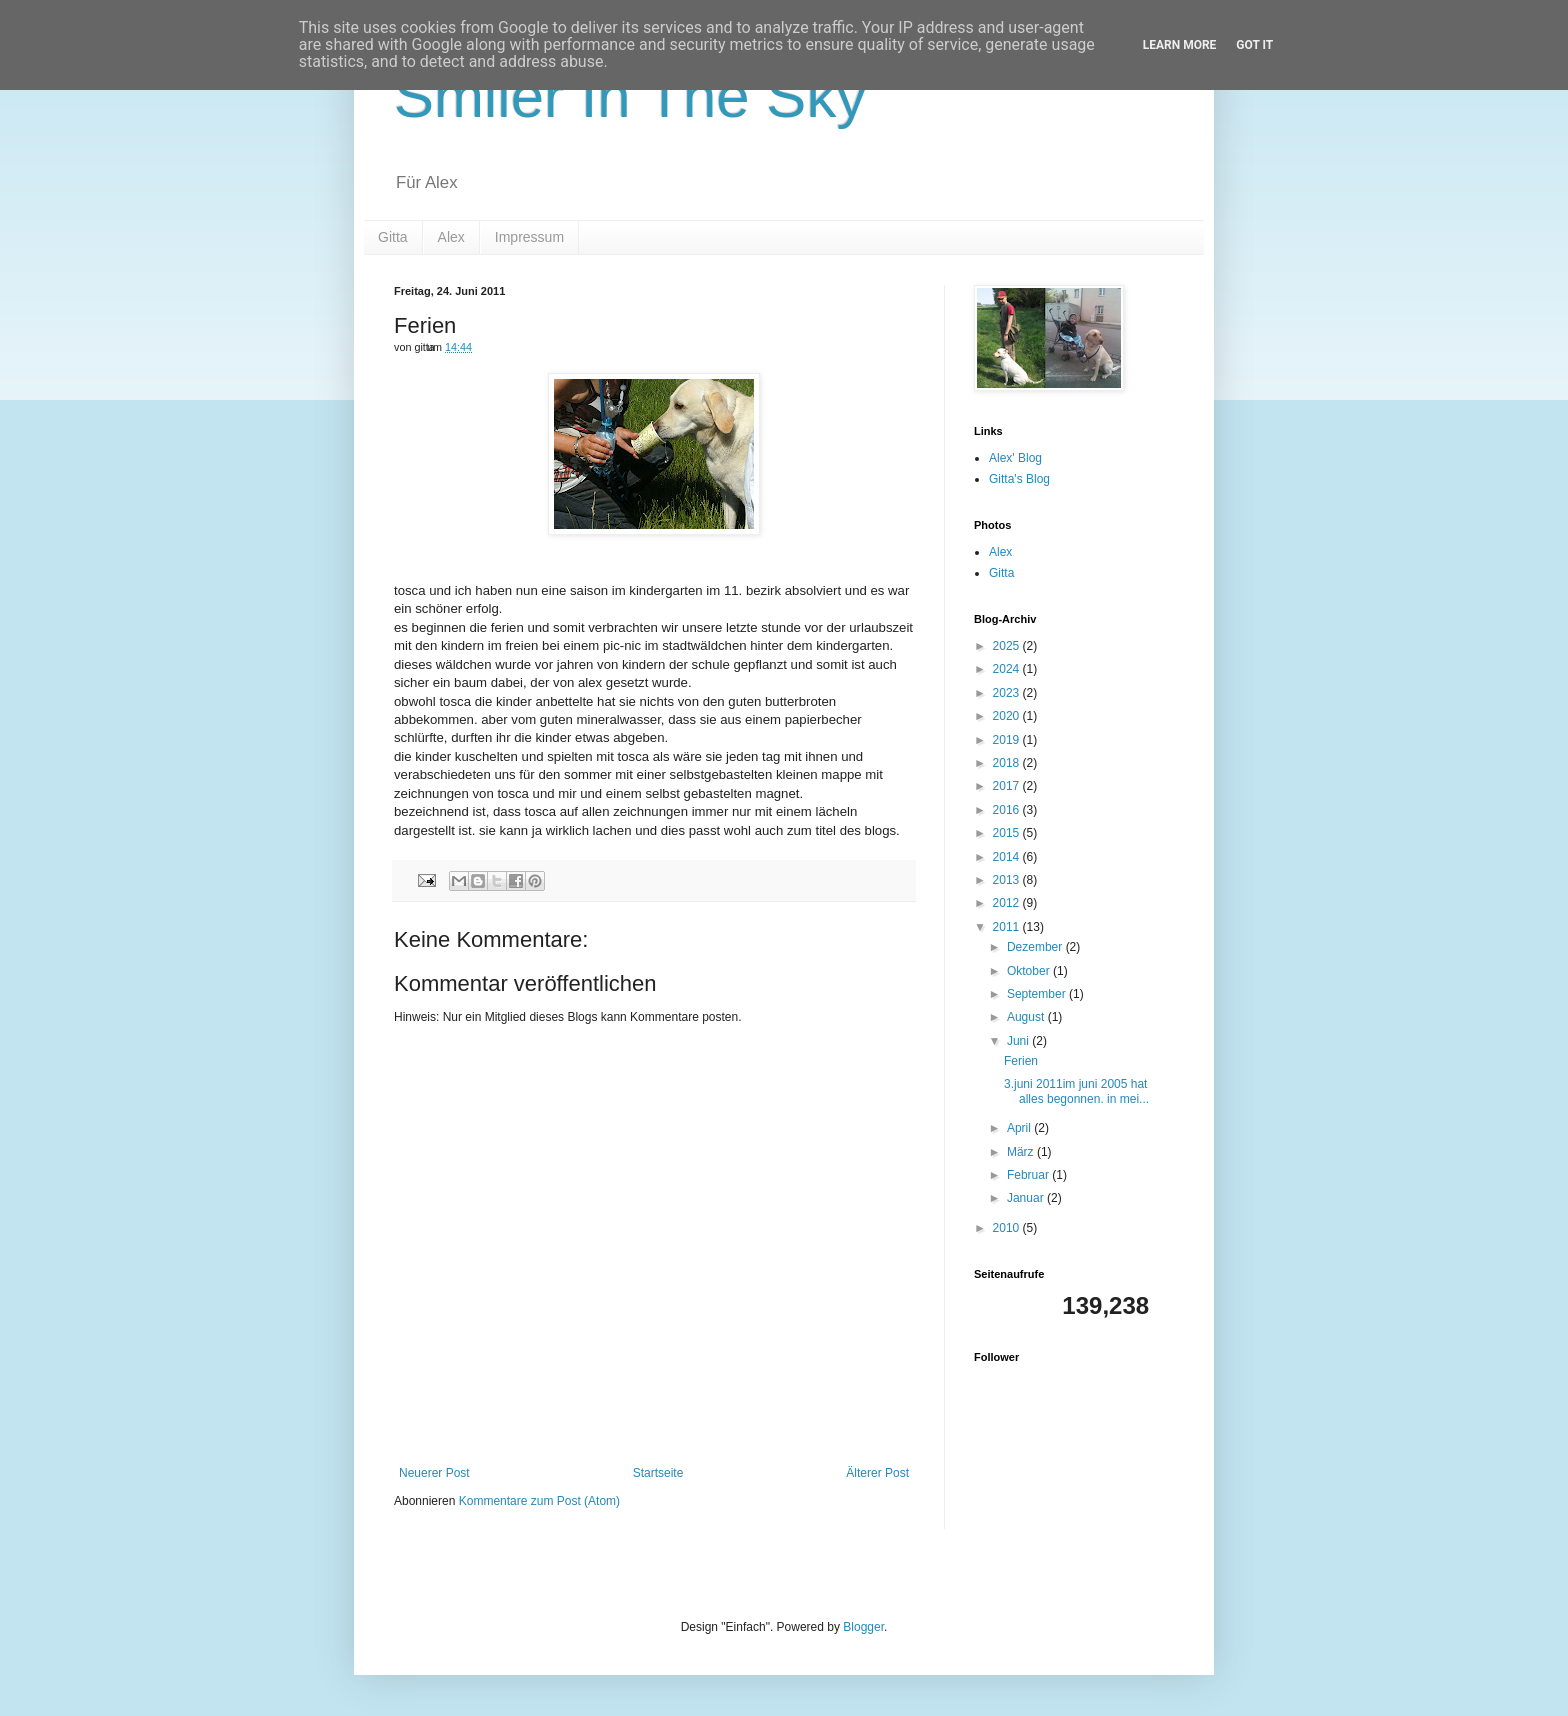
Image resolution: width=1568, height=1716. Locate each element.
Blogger (863, 1627)
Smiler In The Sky (630, 96)
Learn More (1180, 45)
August (1027, 1017)
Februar (1029, 1175)
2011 (1008, 927)
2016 (1008, 810)
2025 (1008, 646)
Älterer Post (877, 1473)
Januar (1027, 1198)
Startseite (658, 1473)
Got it (1254, 45)
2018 (1008, 763)
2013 (1008, 880)
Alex (451, 237)
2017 (1008, 786)
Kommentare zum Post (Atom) (539, 1501)
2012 (1008, 903)
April (1020, 1128)
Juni (1019, 1041)
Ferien (1021, 1061)
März (1022, 1152)
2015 (1008, 833)
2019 (1008, 740)
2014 (1008, 857)
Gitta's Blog (1019, 479)
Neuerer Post (434, 1473)
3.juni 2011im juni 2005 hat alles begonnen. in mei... (1076, 1091)
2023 (1008, 693)
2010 (1008, 1228)
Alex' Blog (1015, 458)
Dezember (1036, 947)
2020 (1008, 716)
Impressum (529, 237)
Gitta (393, 237)
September (1038, 994)
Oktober (1030, 971)
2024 (1008, 669)
